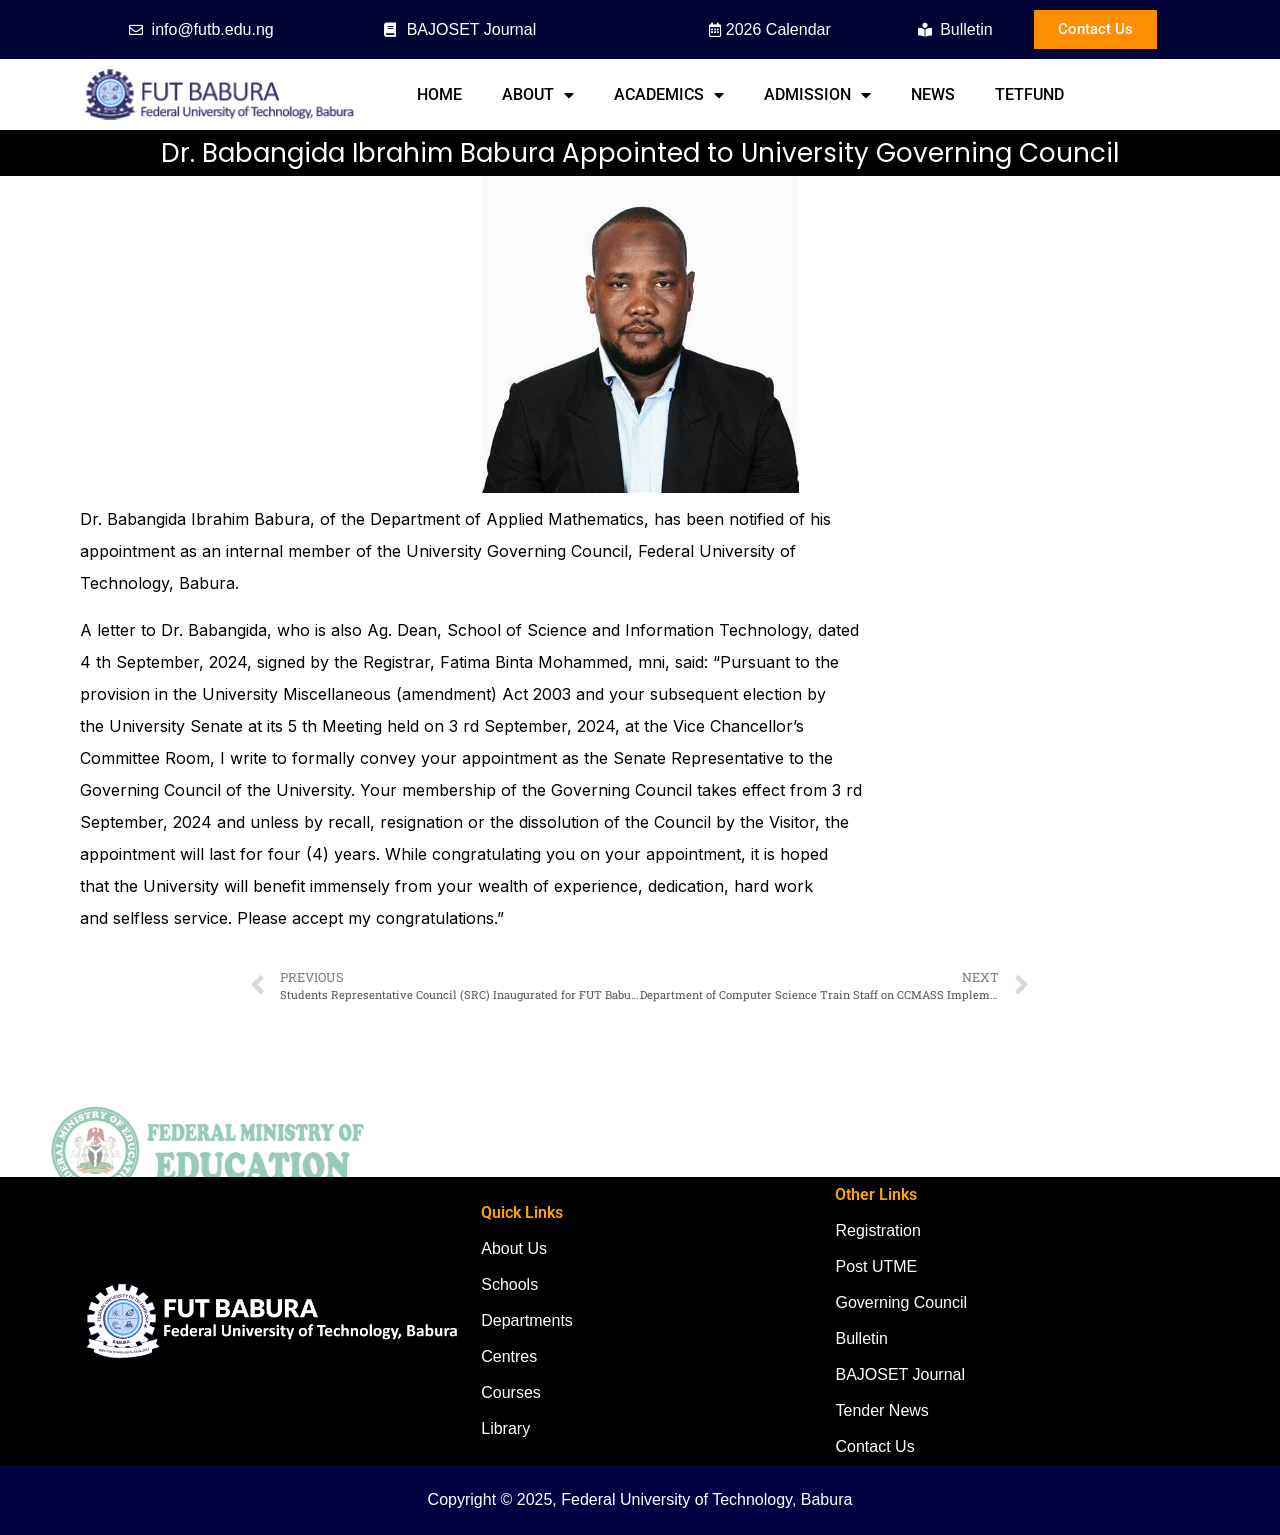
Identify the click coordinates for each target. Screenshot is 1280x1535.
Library (505, 1428)
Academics (669, 95)
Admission (817, 95)
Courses (511, 1392)
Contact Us (874, 1446)
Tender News (881, 1410)
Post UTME (876, 1266)
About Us (514, 1248)
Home (439, 94)
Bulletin (861, 1338)
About (538, 95)
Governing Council (901, 1302)
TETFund (1029, 94)
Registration (877, 1230)
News (933, 94)
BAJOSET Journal (900, 1374)
